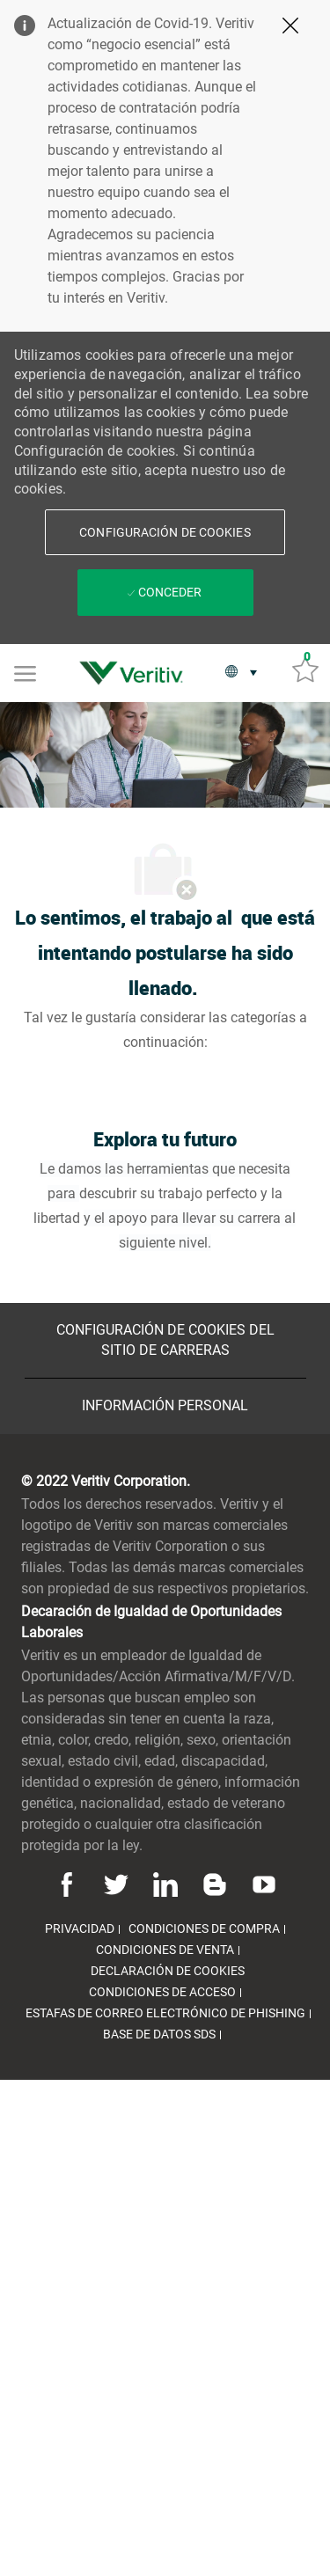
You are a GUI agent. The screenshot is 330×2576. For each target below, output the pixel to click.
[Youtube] (261, 1883)
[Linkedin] (165, 1883)
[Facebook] (69, 1883)
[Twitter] (116, 1883)
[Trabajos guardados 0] (305, 668)
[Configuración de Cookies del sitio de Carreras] (165, 1340)
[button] (164, 532)
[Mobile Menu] (25, 672)
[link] (135, 673)
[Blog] (214, 1883)
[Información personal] (165, 1406)
